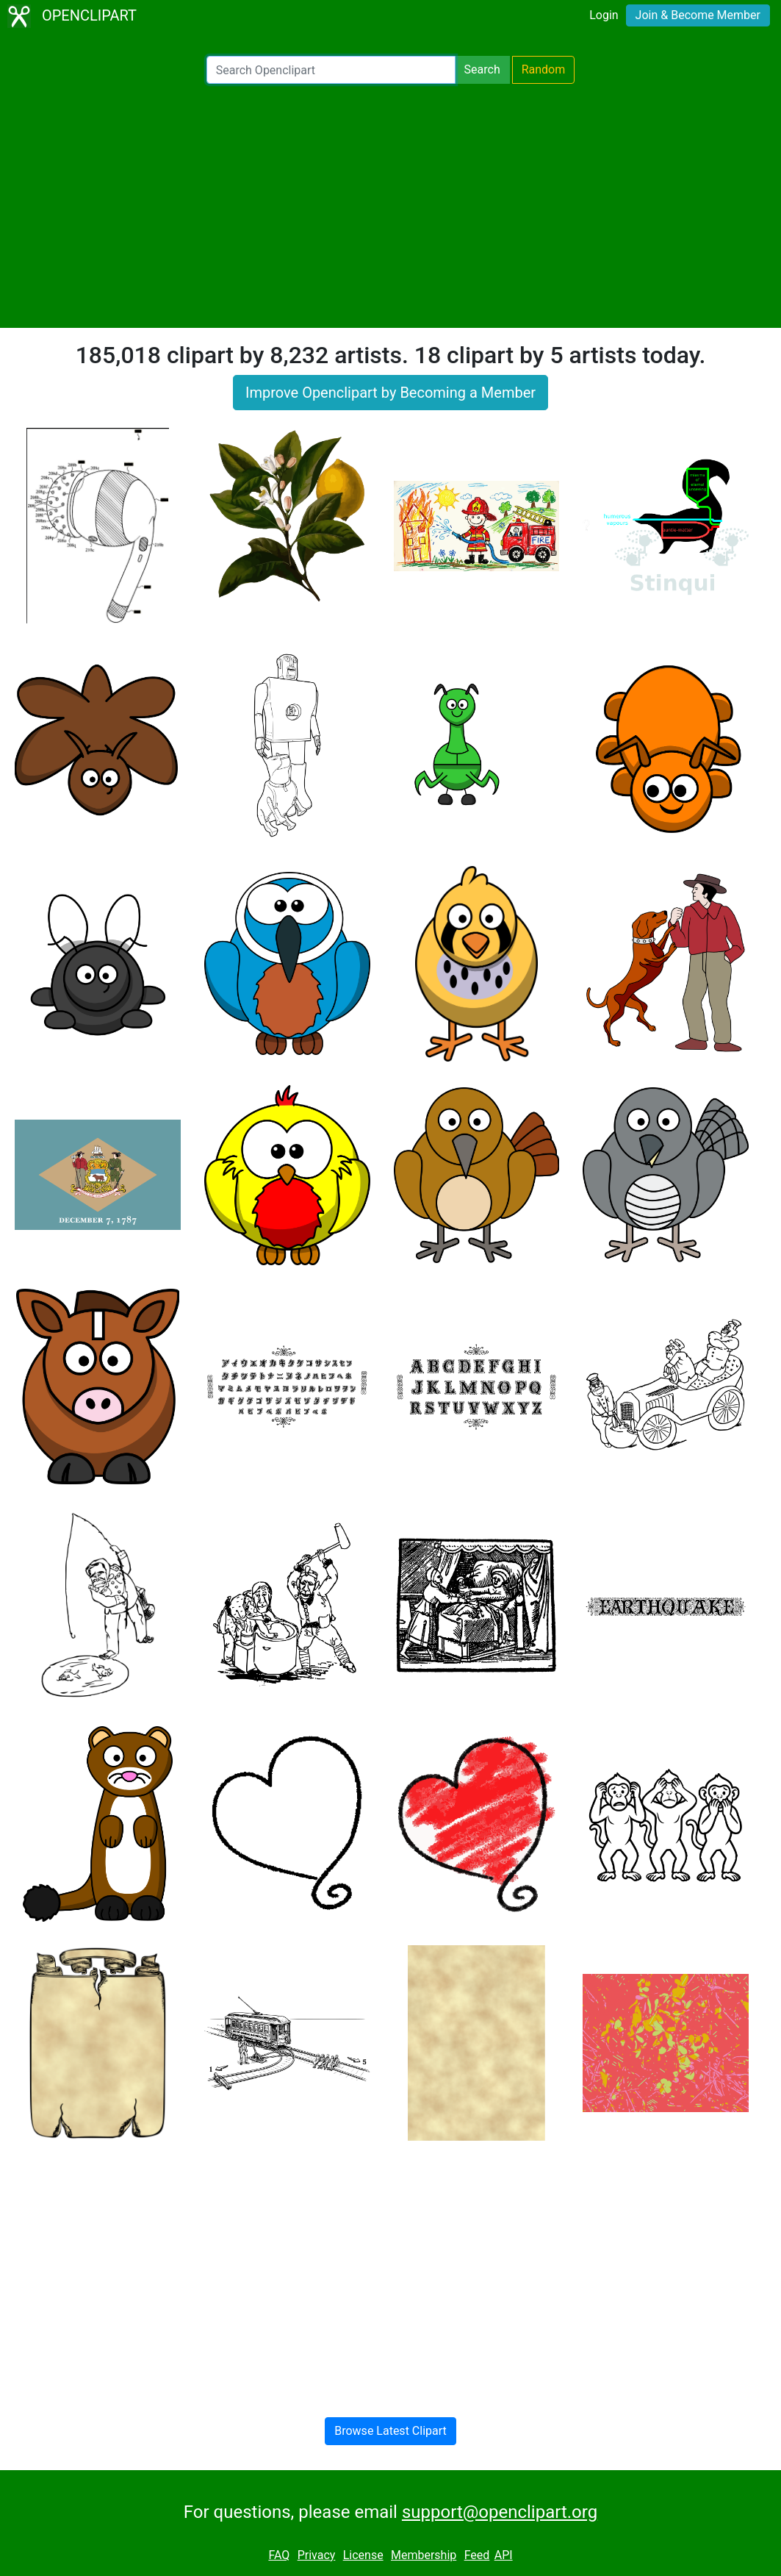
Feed (477, 2555)
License (363, 2555)
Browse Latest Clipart (390, 2431)
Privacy (317, 2555)
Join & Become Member (698, 15)
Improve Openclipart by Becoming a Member (390, 392)
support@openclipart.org (499, 2512)
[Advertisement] (390, 206)
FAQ (278, 2555)
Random (544, 69)
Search (482, 69)
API (503, 2555)
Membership (423, 2555)
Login (603, 15)
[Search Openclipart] (331, 70)
